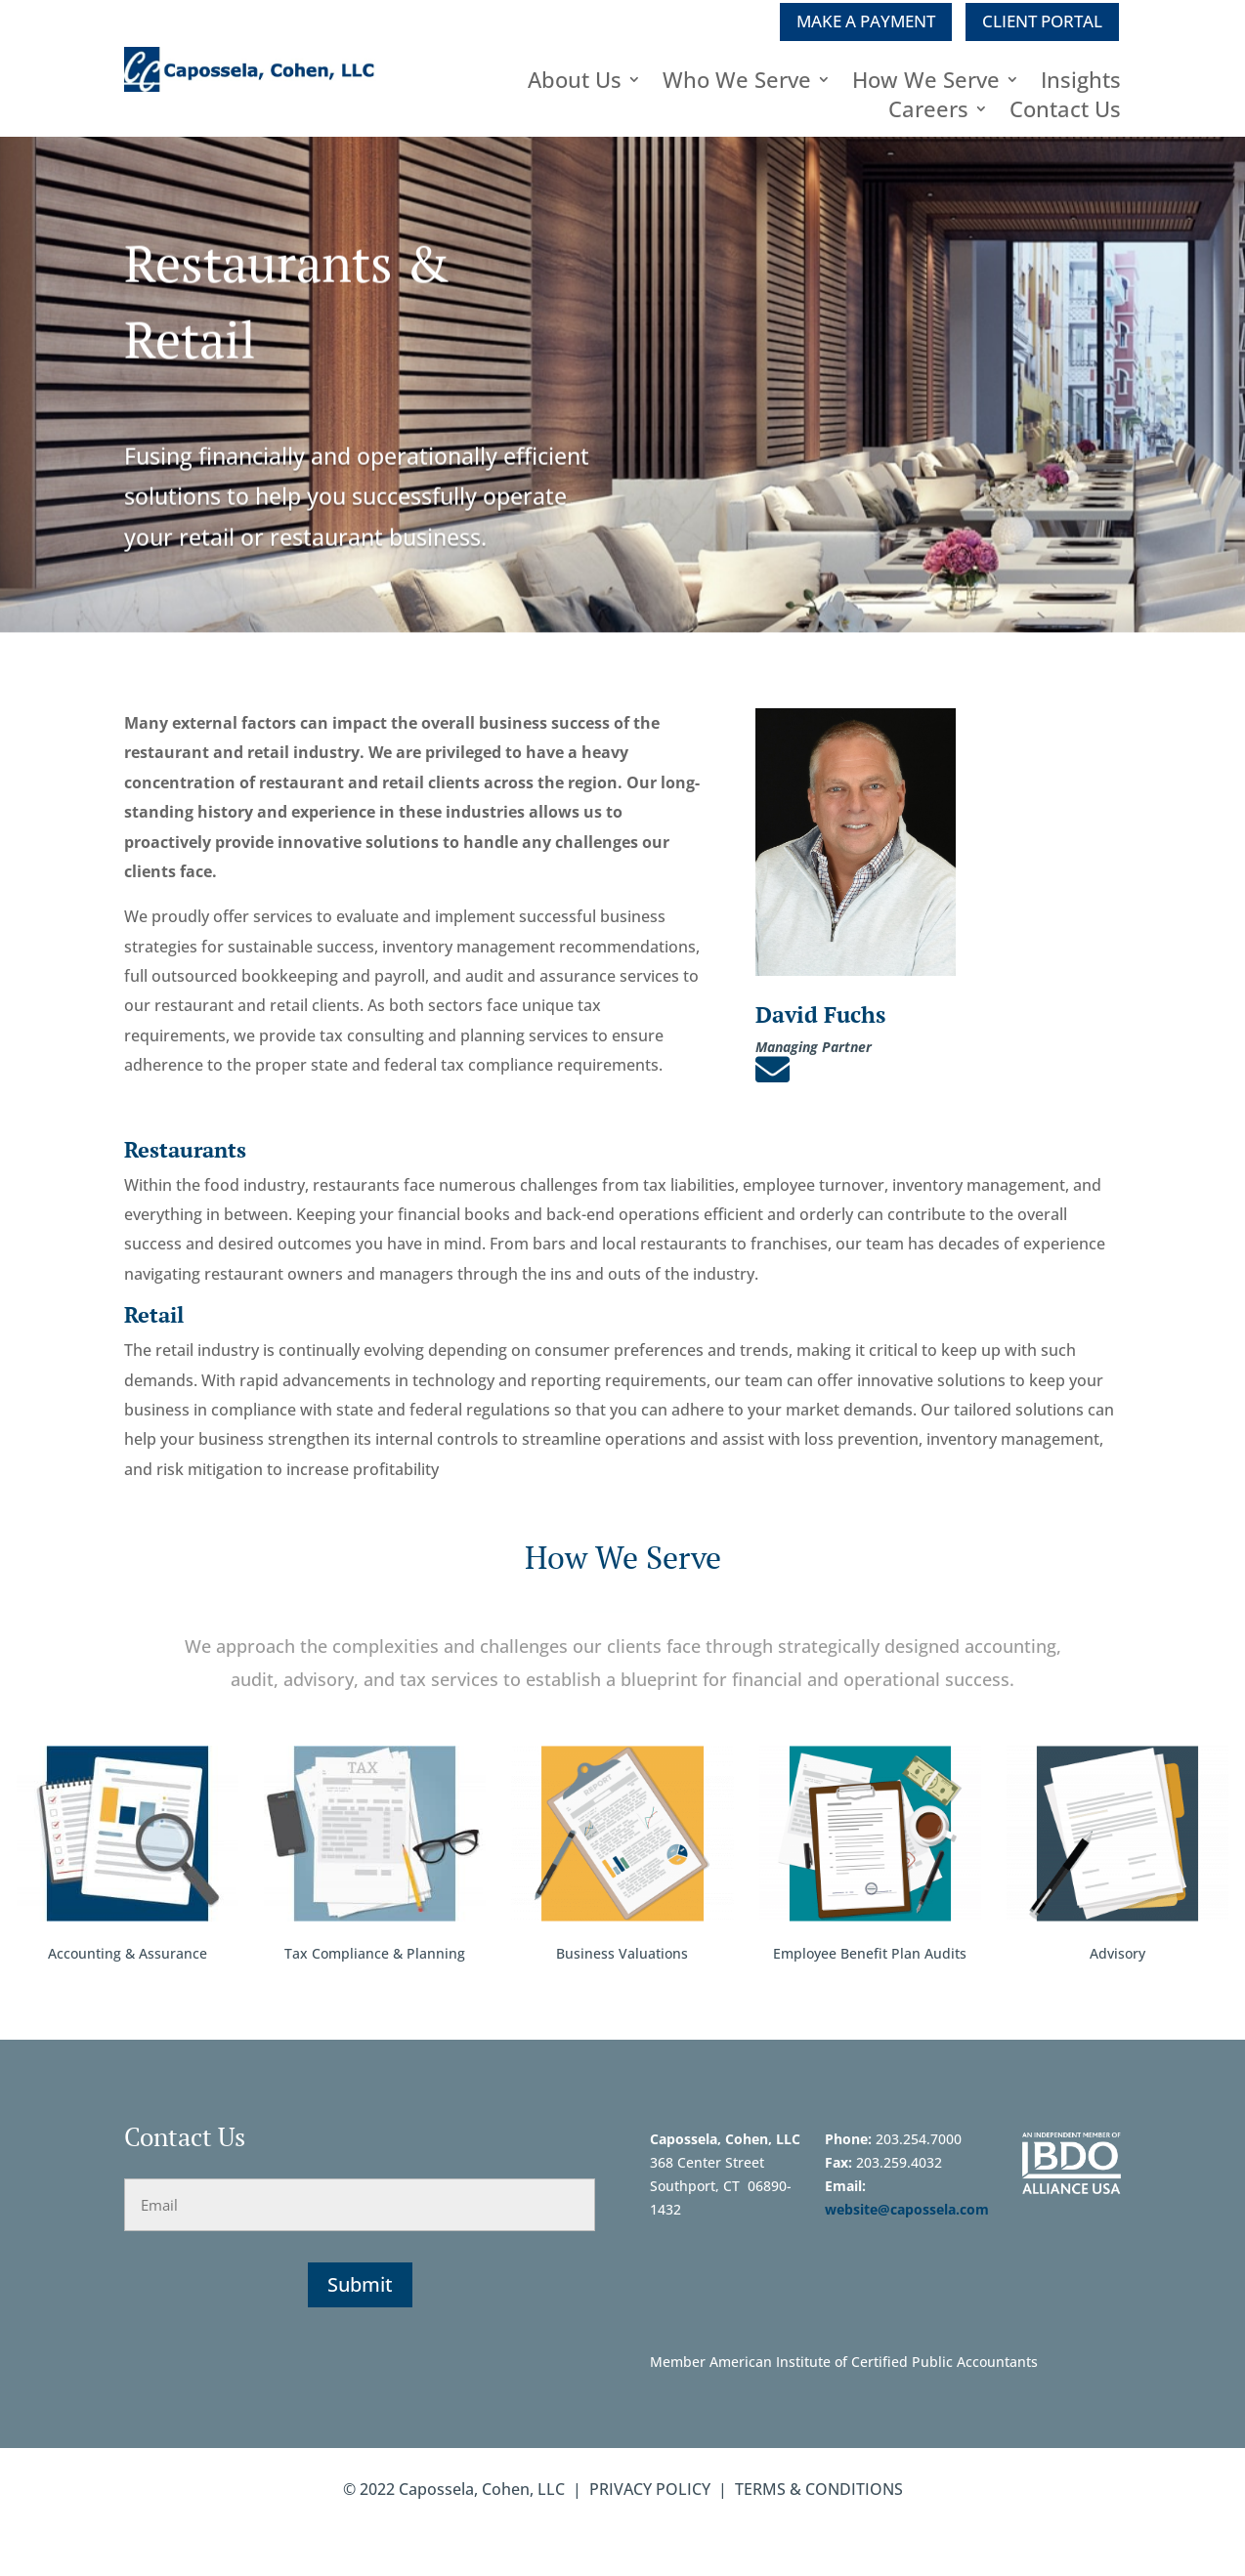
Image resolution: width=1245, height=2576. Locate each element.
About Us (575, 83)
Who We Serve (737, 83)
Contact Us (1065, 112)
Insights (1081, 83)
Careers (928, 112)
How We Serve (926, 83)
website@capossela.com (909, 2209)
